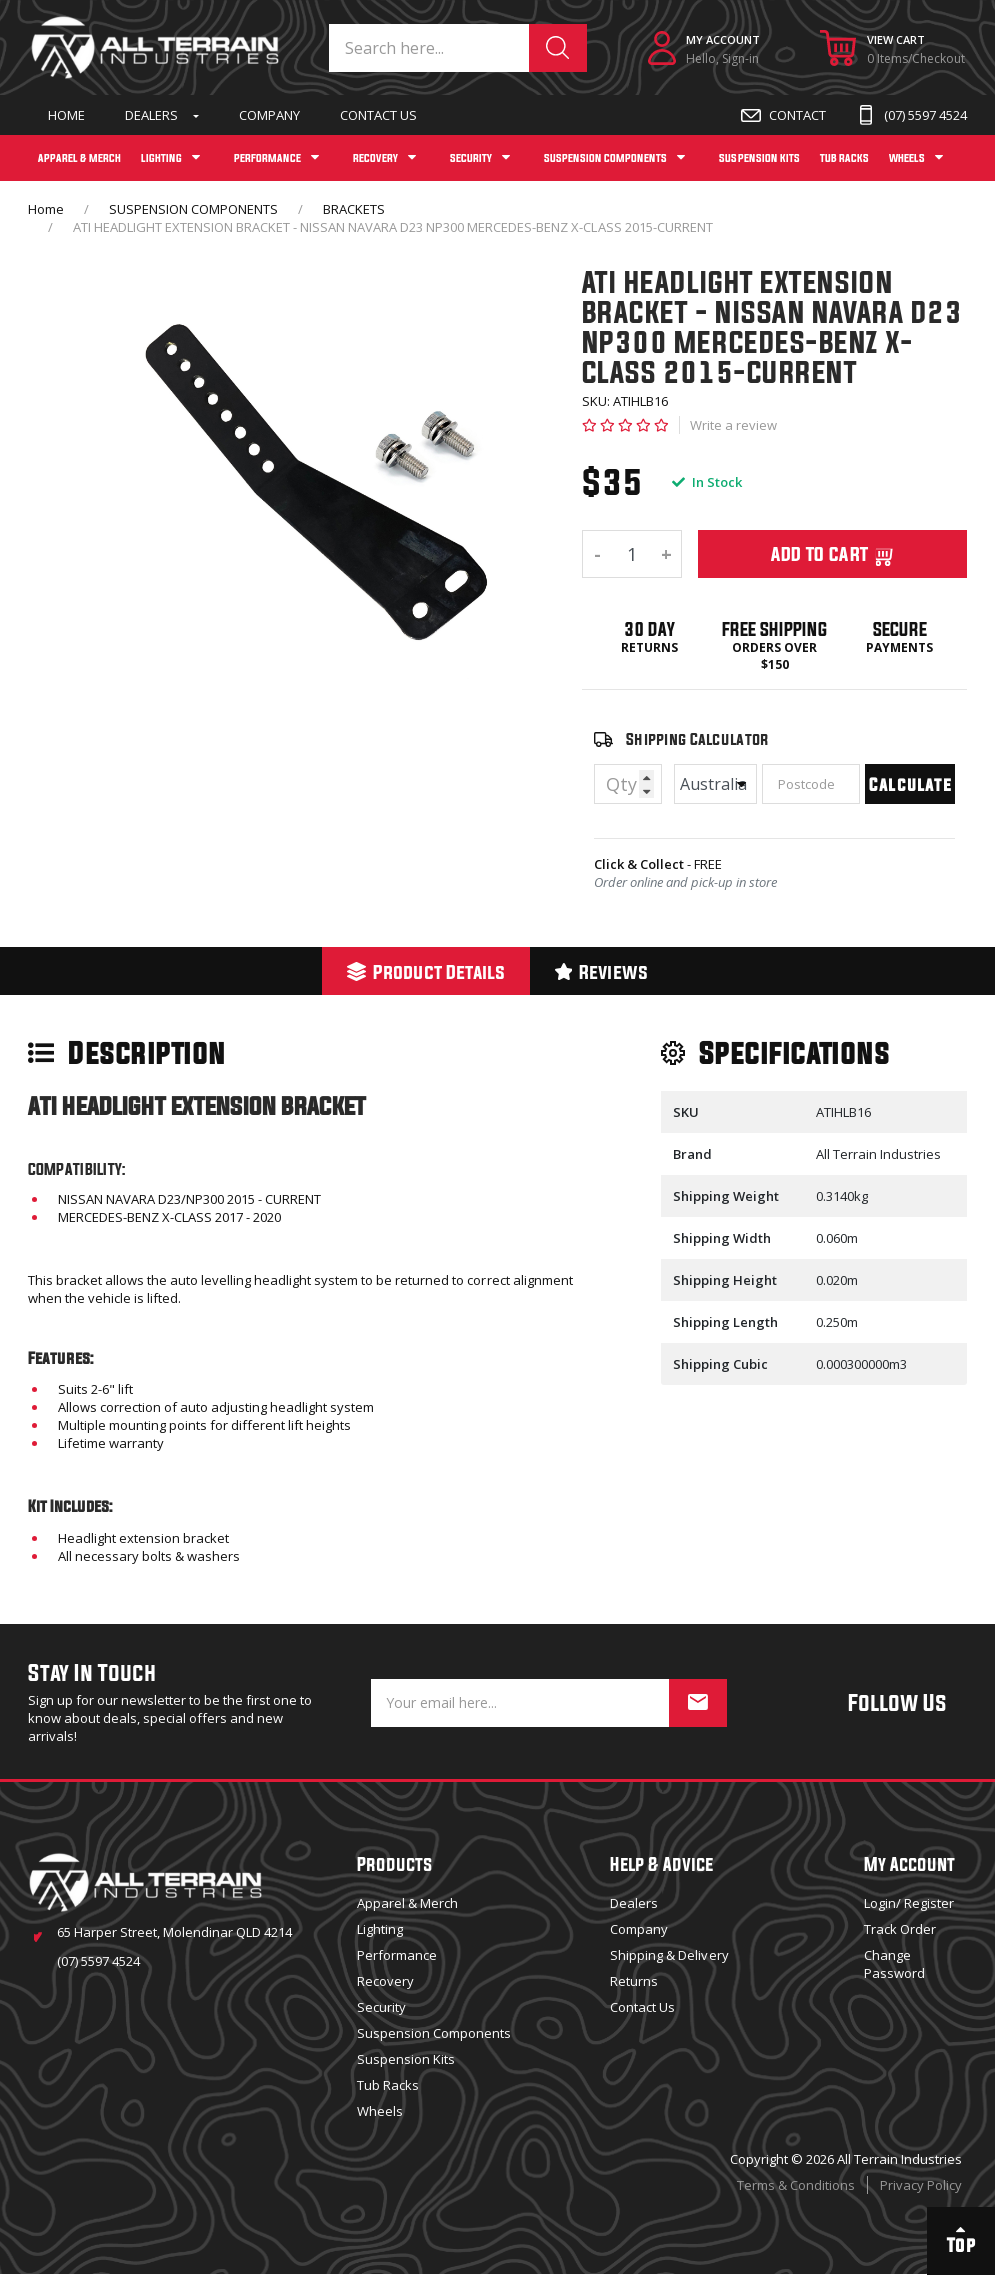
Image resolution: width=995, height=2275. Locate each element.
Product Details (425, 971)
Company (269, 115)
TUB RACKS (844, 158)
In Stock (707, 482)
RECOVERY (375, 158)
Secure (900, 629)
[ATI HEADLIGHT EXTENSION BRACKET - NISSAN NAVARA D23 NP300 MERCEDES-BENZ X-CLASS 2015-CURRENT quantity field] (632, 554)
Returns (649, 648)
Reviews (601, 971)
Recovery (385, 1981)
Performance (397, 1955)
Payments (899, 648)
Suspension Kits (406, 2059)
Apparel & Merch (407, 1903)
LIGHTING (161, 158)
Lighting (380, 1929)
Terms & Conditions (796, 2185)
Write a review (733, 425)
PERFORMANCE (267, 158)
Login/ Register (909, 1903)
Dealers (151, 115)
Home (66, 115)
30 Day (649, 629)
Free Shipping (774, 629)
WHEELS (907, 158)
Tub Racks (388, 2085)
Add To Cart (833, 554)
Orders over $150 (774, 656)
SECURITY (471, 158)
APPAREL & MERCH (79, 158)
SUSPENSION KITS (759, 158)
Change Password (894, 1964)
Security (381, 2007)
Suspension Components (434, 2033)
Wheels (380, 2111)
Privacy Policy (921, 2185)
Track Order (900, 1929)
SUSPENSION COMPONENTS (605, 158)
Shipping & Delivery (669, 1955)
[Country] (716, 784)
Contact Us (378, 115)
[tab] (425, 971)
